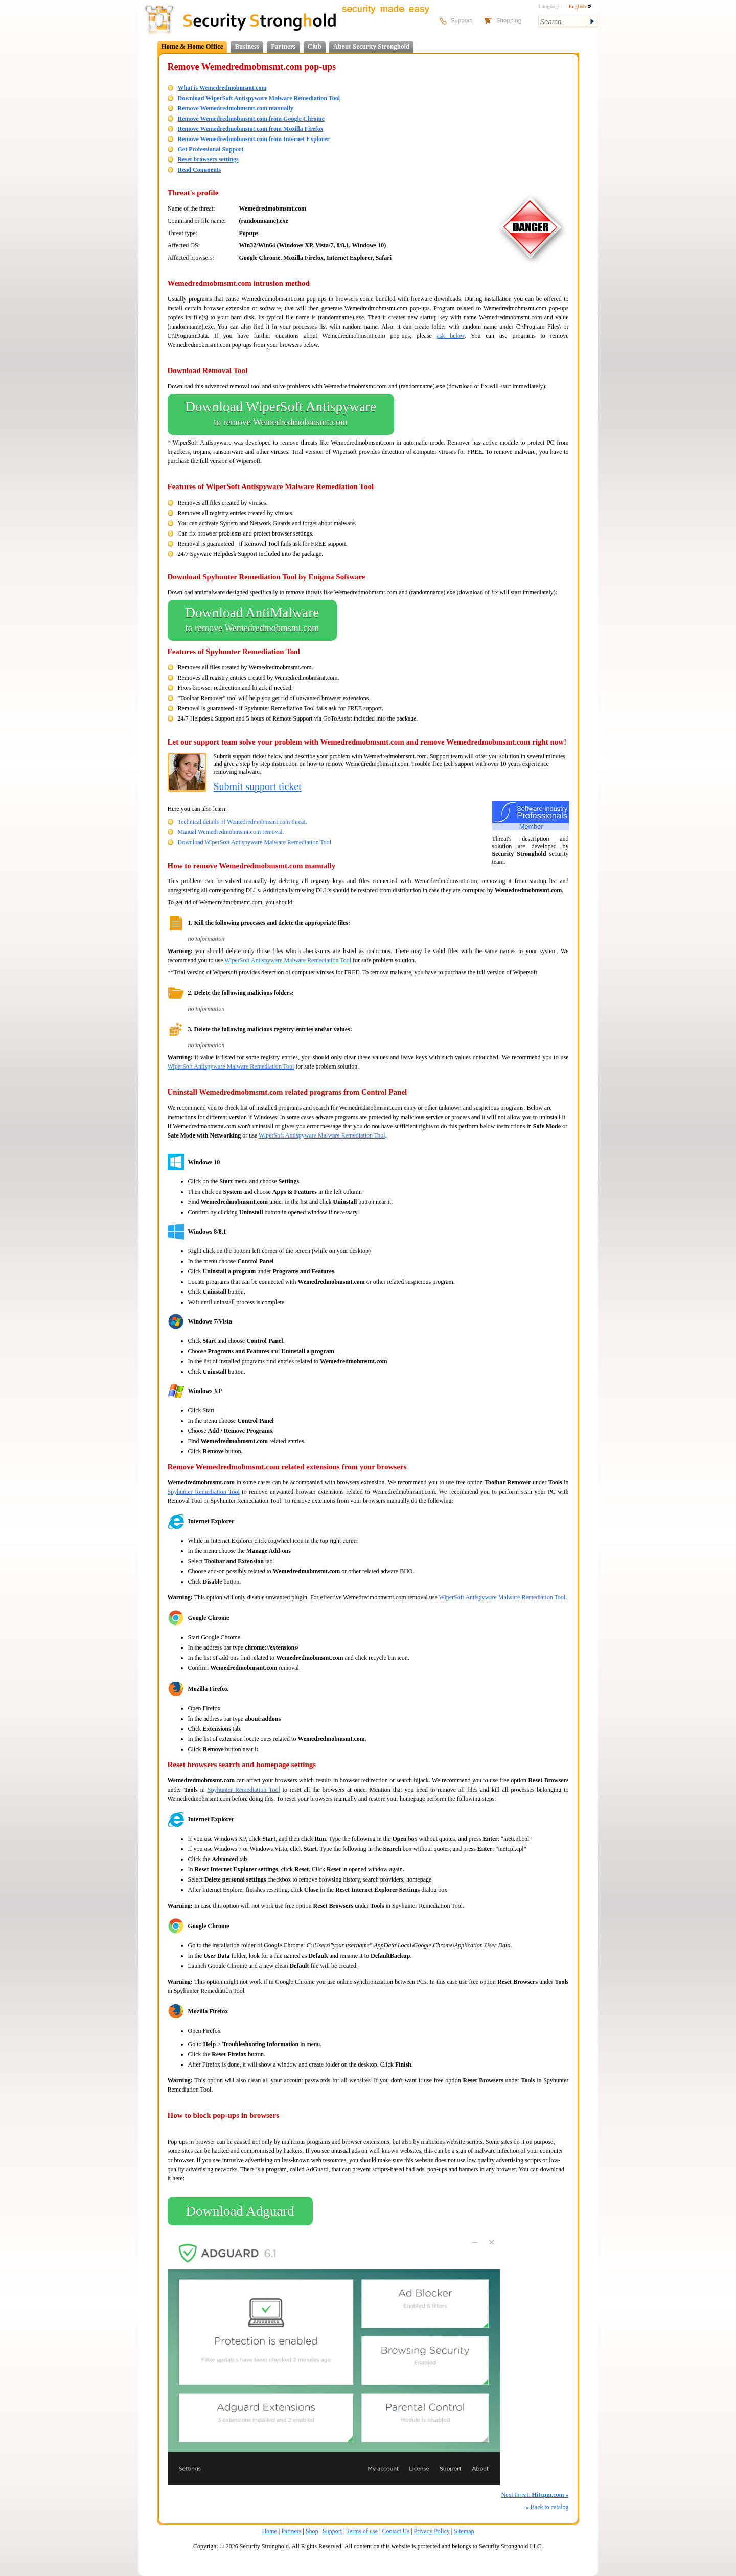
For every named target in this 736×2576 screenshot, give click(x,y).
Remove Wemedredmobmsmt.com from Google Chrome (251, 118)
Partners (283, 46)
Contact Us (395, 2531)
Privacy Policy (432, 2531)
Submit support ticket (258, 786)
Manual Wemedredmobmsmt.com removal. (231, 832)
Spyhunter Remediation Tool (204, 1491)
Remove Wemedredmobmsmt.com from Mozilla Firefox (251, 128)
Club (314, 46)
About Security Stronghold (371, 46)
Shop (312, 2531)
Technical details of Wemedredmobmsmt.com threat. (242, 821)
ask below (451, 335)
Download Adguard (240, 2211)
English (580, 6)
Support (332, 2531)
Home (269, 2531)
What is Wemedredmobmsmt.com (222, 87)
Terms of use (362, 2531)
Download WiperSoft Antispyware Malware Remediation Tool (259, 98)
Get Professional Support (211, 149)
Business (247, 46)
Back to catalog (547, 2507)
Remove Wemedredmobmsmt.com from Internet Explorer (254, 139)
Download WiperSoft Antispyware (281, 414)
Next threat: (535, 2494)
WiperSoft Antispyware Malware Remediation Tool (287, 960)
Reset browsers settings (208, 159)
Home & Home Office (192, 46)
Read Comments (199, 169)
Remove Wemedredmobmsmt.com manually (236, 108)
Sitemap (464, 2531)
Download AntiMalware (252, 620)
